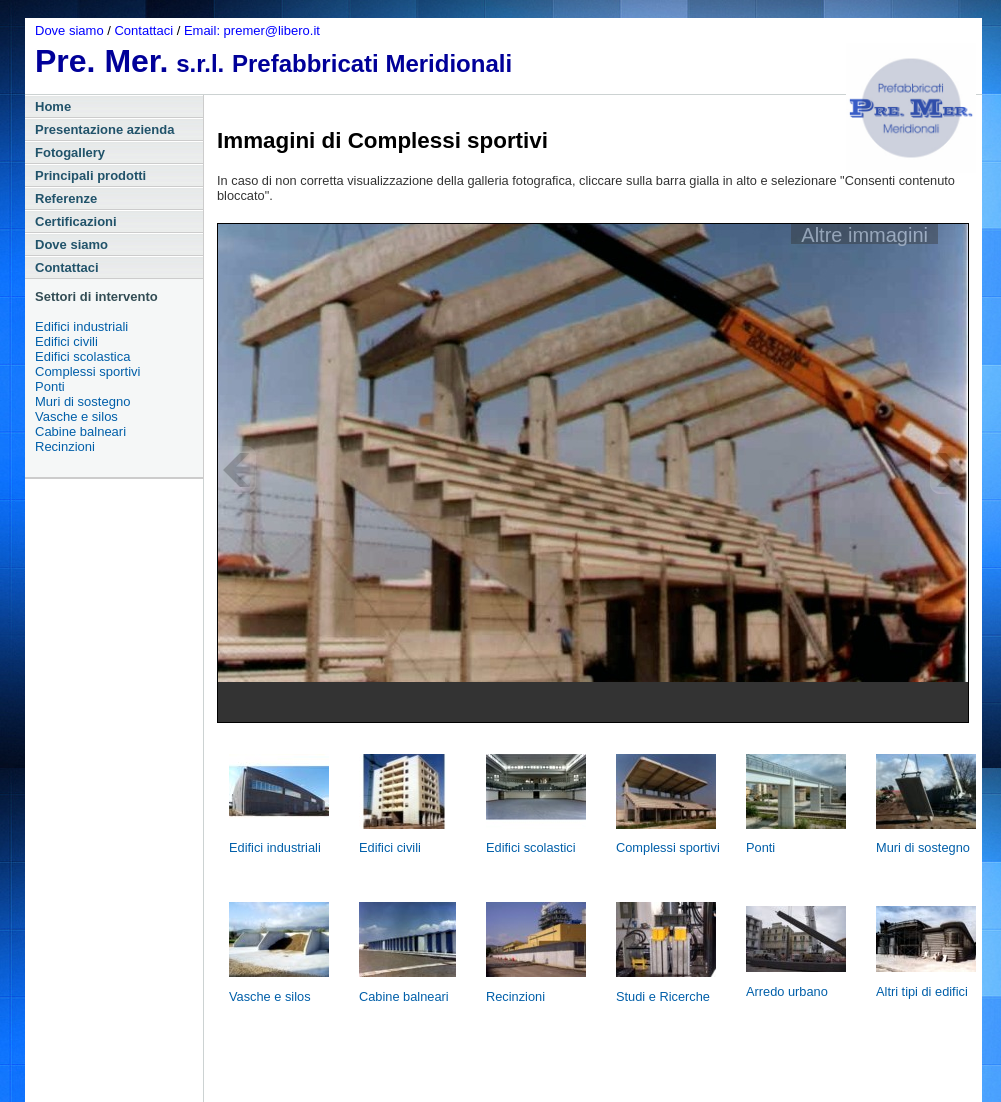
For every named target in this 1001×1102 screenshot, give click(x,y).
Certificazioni (76, 221)
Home (53, 106)
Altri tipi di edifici (922, 991)
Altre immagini (864, 234)
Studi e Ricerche (663, 996)
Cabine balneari (80, 431)
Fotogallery (70, 152)
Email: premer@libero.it (252, 30)
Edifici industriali (81, 326)
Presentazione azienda (104, 129)
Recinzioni (65, 446)
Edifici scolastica (82, 356)
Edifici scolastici (531, 847)
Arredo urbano (787, 991)
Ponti (50, 386)
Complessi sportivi (87, 371)
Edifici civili (66, 341)
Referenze (66, 198)
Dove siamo (71, 30)
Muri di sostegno (82, 401)
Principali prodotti (90, 175)
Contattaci (145, 30)
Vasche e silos (76, 416)
